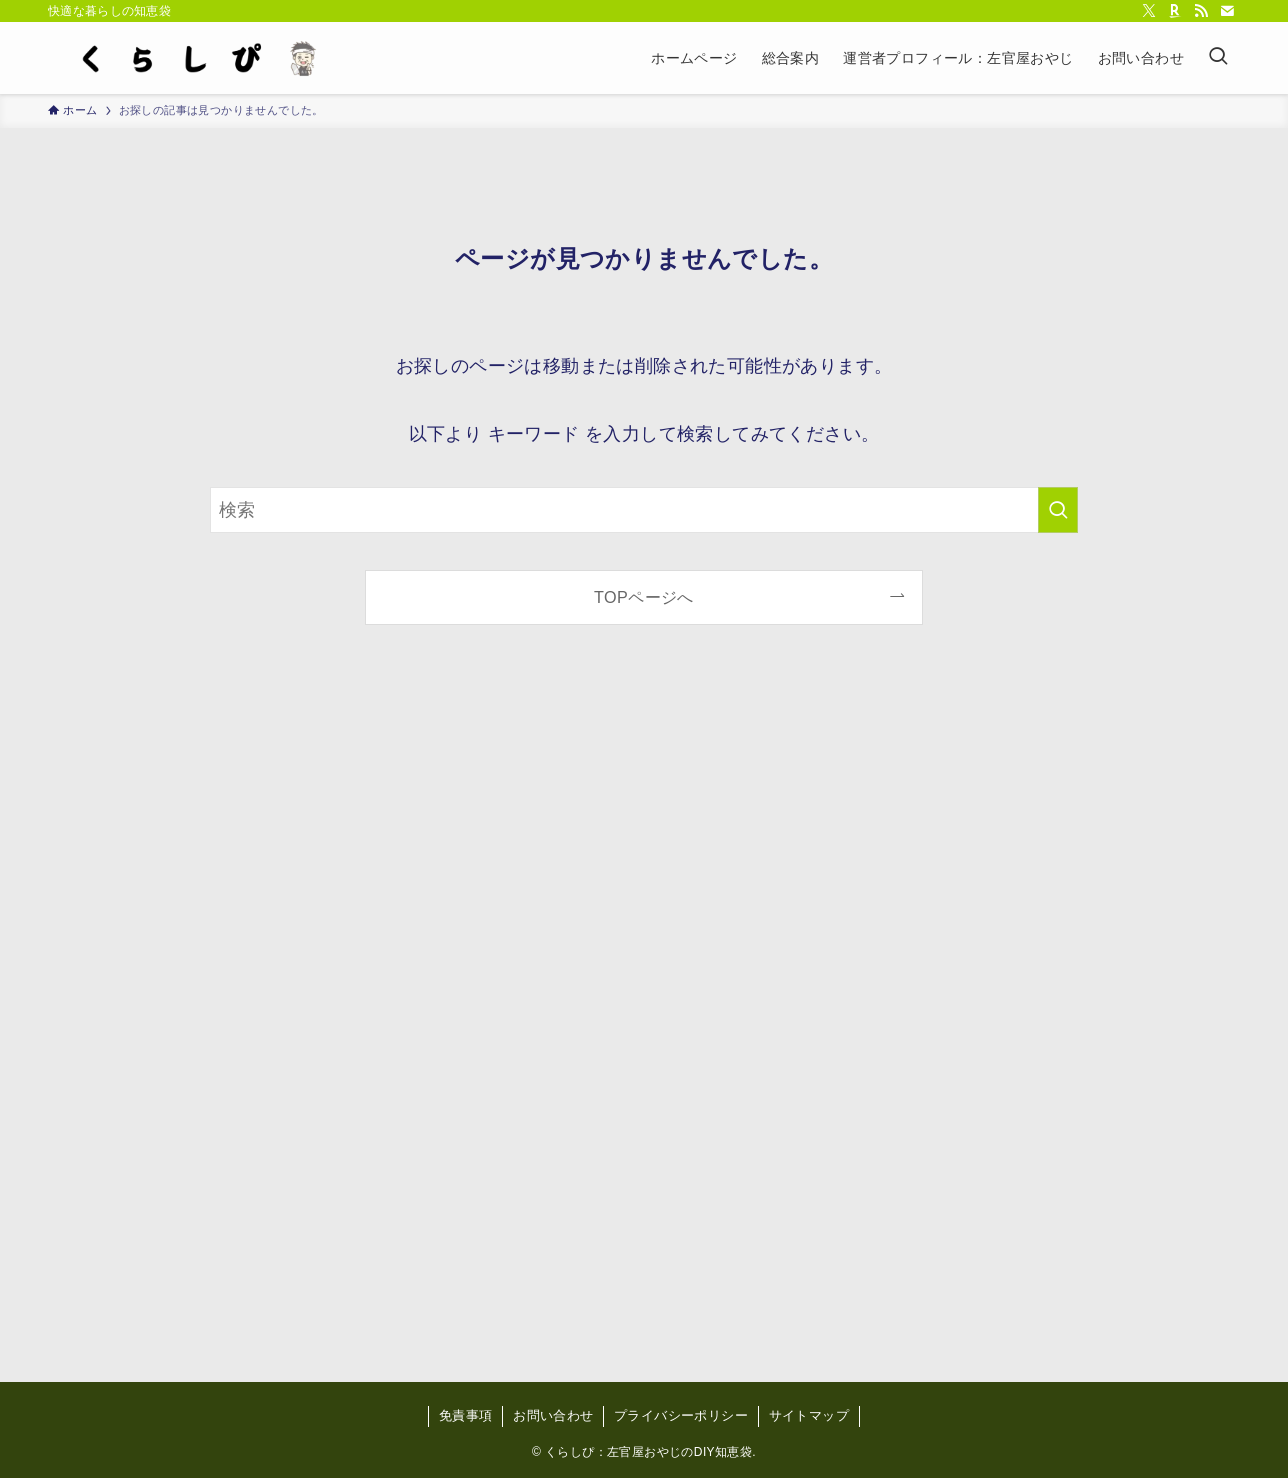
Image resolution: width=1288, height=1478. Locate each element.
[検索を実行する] (1058, 510)
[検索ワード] (644, 510)
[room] (1175, 11)
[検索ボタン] (1218, 58)
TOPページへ (644, 597)
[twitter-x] (1149, 11)
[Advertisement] (644, 1020)
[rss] (1201, 11)
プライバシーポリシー (681, 1415)
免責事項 (466, 1415)
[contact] (1227, 11)
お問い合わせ (553, 1415)
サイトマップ (809, 1415)
